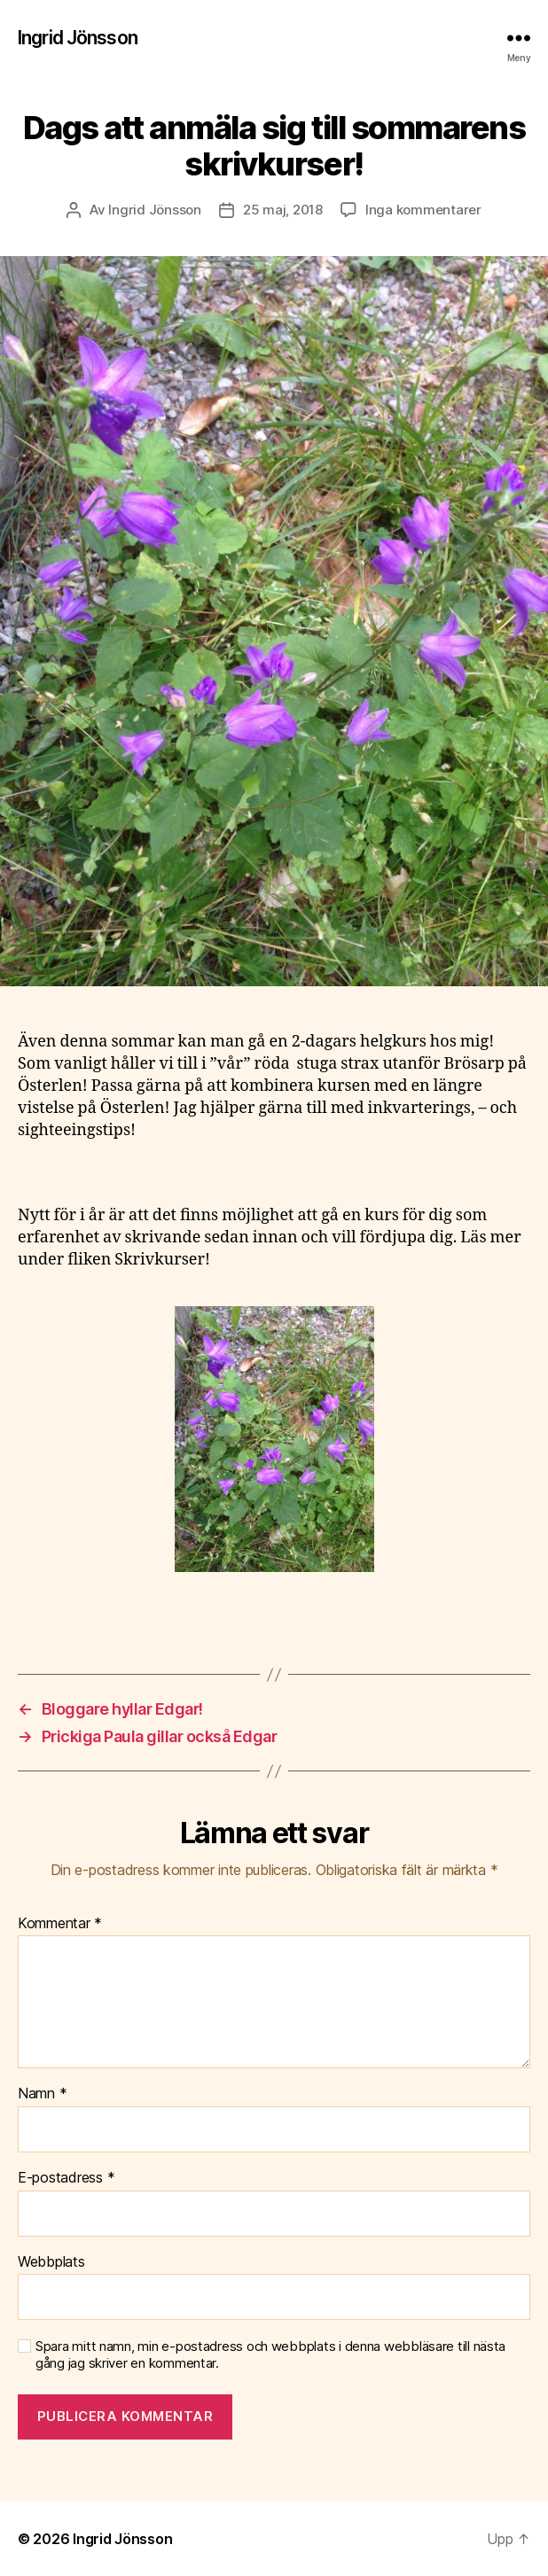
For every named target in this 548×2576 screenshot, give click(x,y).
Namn (42, 2094)
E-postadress (66, 2178)
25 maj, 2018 (283, 209)
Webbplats (51, 2262)
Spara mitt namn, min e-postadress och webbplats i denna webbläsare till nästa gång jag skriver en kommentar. (270, 2355)
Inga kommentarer (423, 209)
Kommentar (60, 1924)
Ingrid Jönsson (77, 37)
